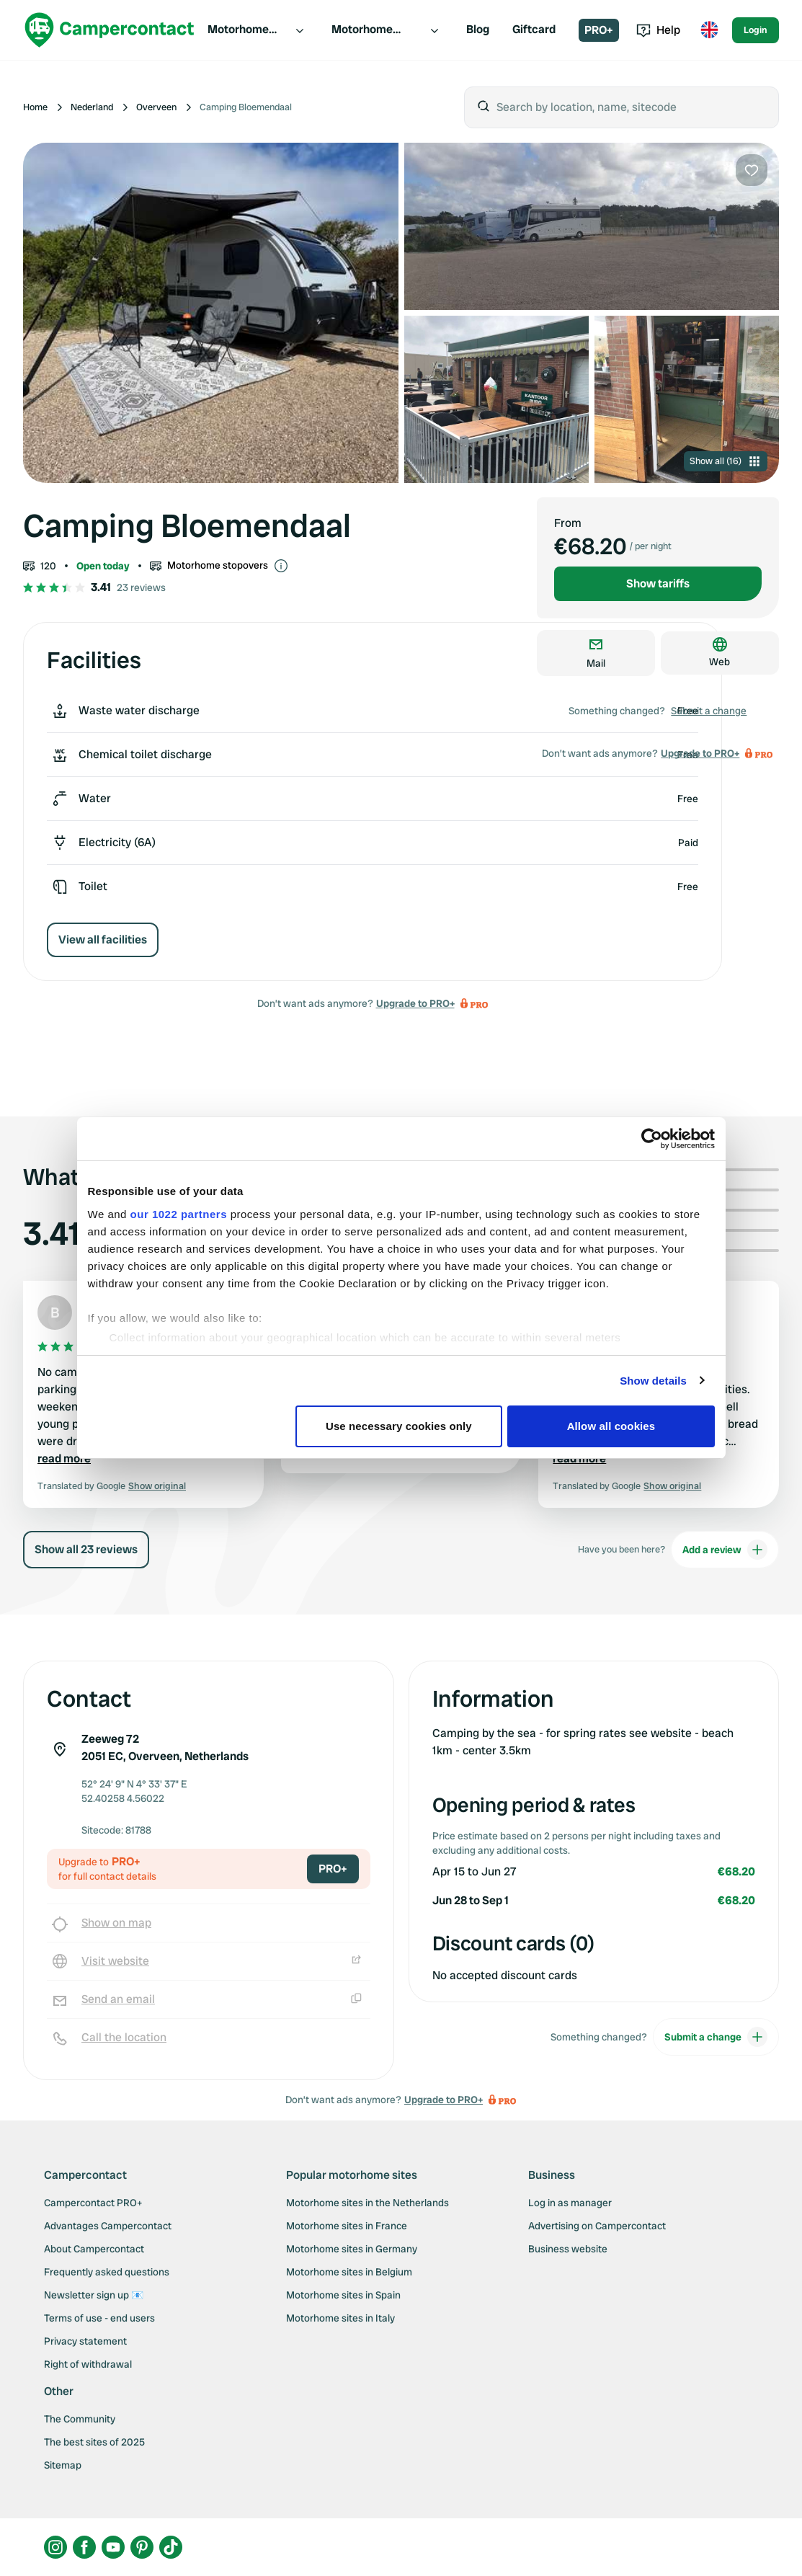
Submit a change (709, 710)
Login (755, 30)
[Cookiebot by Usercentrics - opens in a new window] (652, 1139)
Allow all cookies (611, 1426)
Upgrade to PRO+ (415, 1003)
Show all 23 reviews (86, 1549)
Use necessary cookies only (399, 1426)
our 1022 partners (178, 1214)
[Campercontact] (109, 30)
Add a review (724, 1550)
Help (658, 29)
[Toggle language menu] (709, 30)
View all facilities (102, 939)
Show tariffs (658, 583)
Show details (653, 1380)
